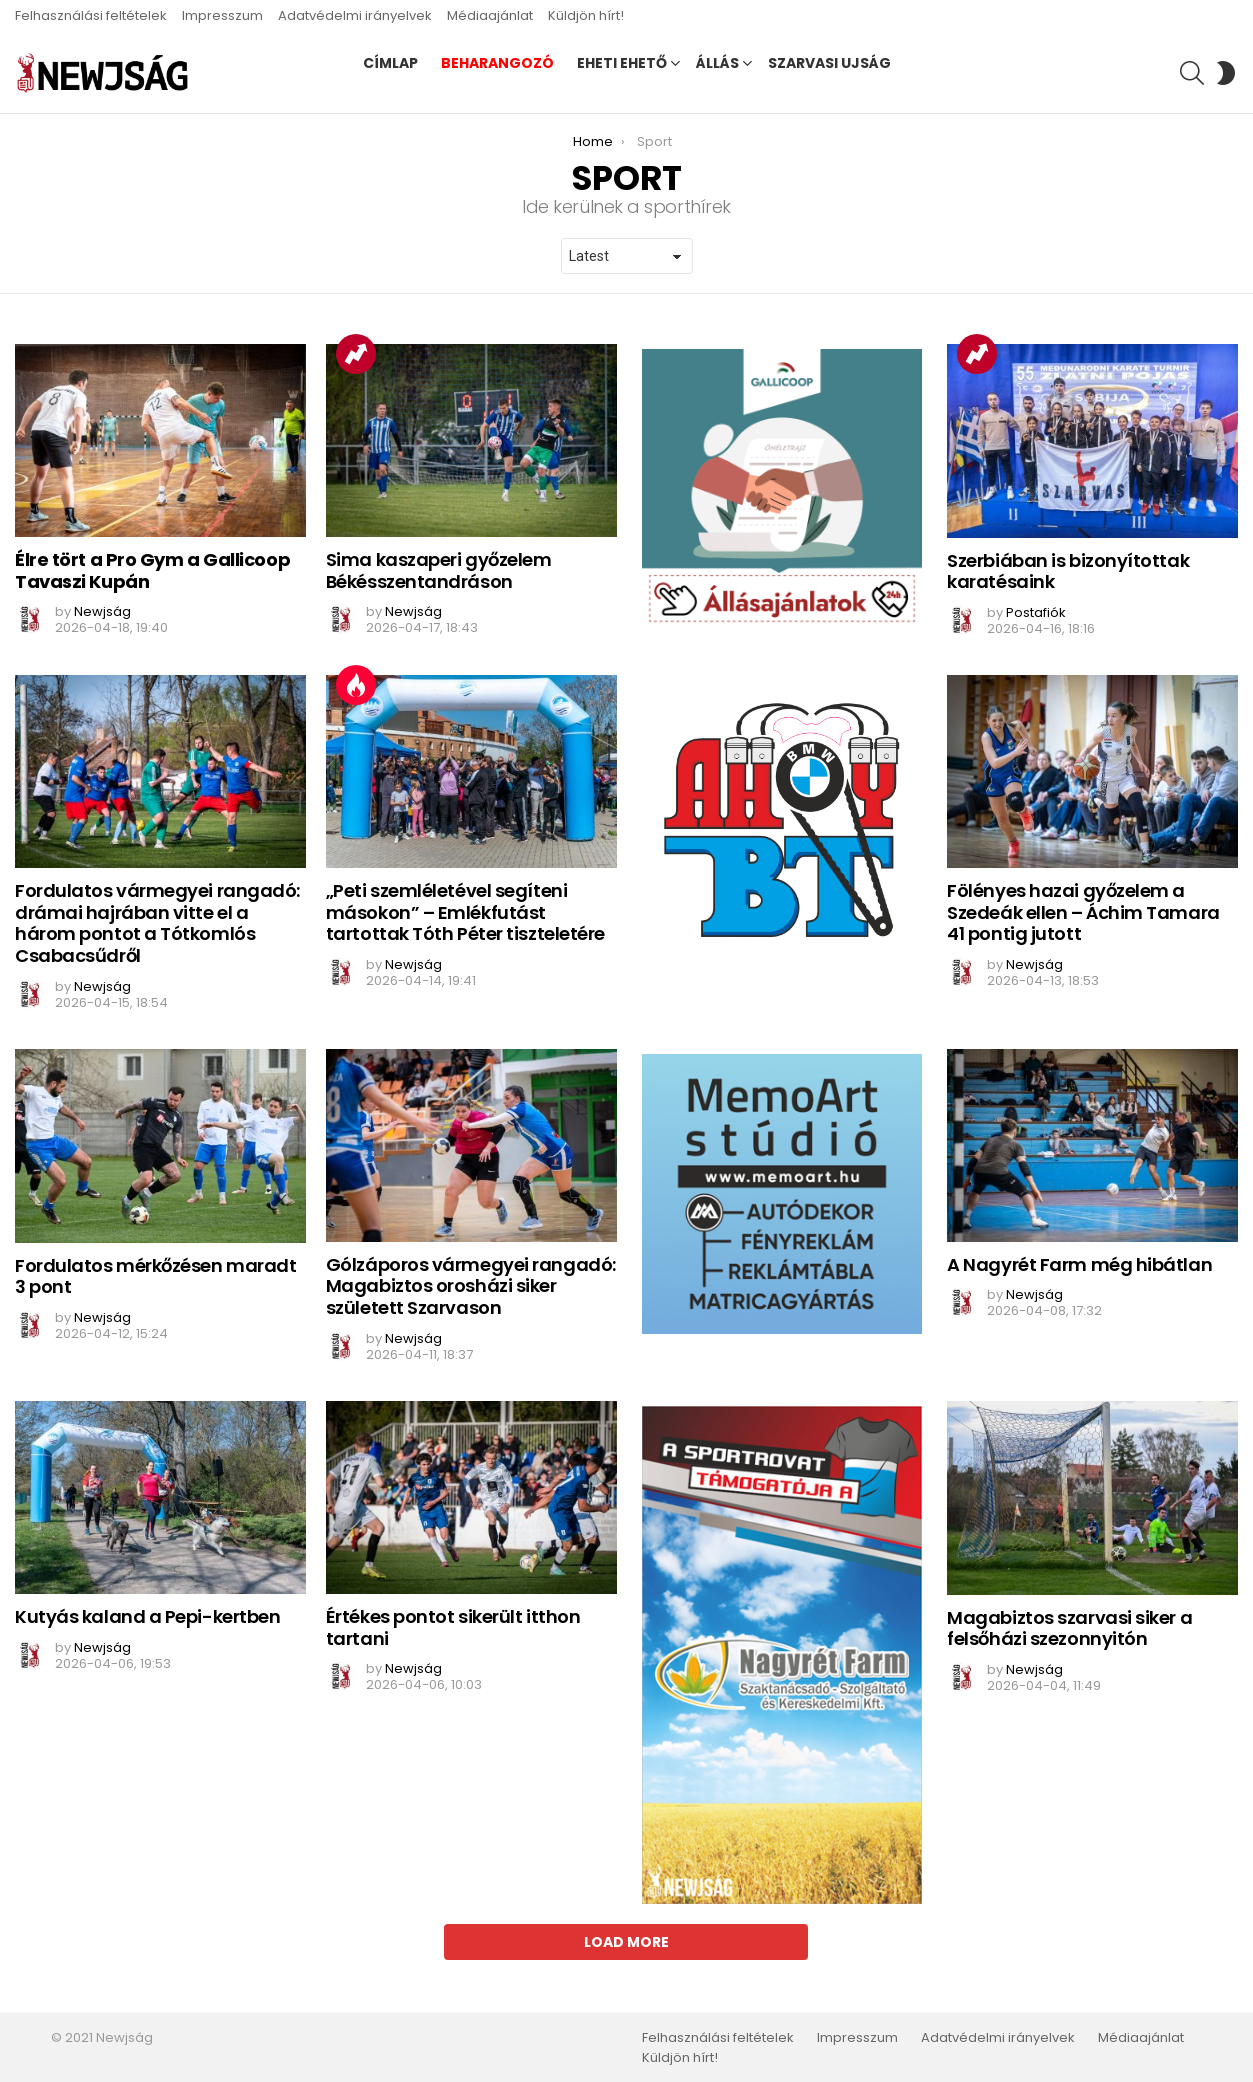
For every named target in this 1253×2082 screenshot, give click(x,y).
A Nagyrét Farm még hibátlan (1079, 1264)
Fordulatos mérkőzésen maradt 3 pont (155, 1276)
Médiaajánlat (490, 15)
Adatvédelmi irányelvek (355, 15)
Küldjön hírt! (586, 15)
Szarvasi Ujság (829, 63)
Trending (356, 354)
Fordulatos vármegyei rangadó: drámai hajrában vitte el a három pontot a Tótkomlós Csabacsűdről (157, 923)
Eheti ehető (622, 63)
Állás (717, 63)
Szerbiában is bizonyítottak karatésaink (1068, 571)
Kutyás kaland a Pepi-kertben (147, 1616)
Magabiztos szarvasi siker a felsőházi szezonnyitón (1069, 1628)
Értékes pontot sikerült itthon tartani (453, 1627)
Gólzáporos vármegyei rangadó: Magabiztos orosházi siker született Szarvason (471, 1286)
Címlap (390, 63)
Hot (356, 685)
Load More (626, 1942)
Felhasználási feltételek (91, 15)
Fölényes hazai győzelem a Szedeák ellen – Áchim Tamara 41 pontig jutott (1083, 912)
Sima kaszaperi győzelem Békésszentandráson (439, 570)
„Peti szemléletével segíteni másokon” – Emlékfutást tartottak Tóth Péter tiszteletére (465, 912)
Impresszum (222, 15)
